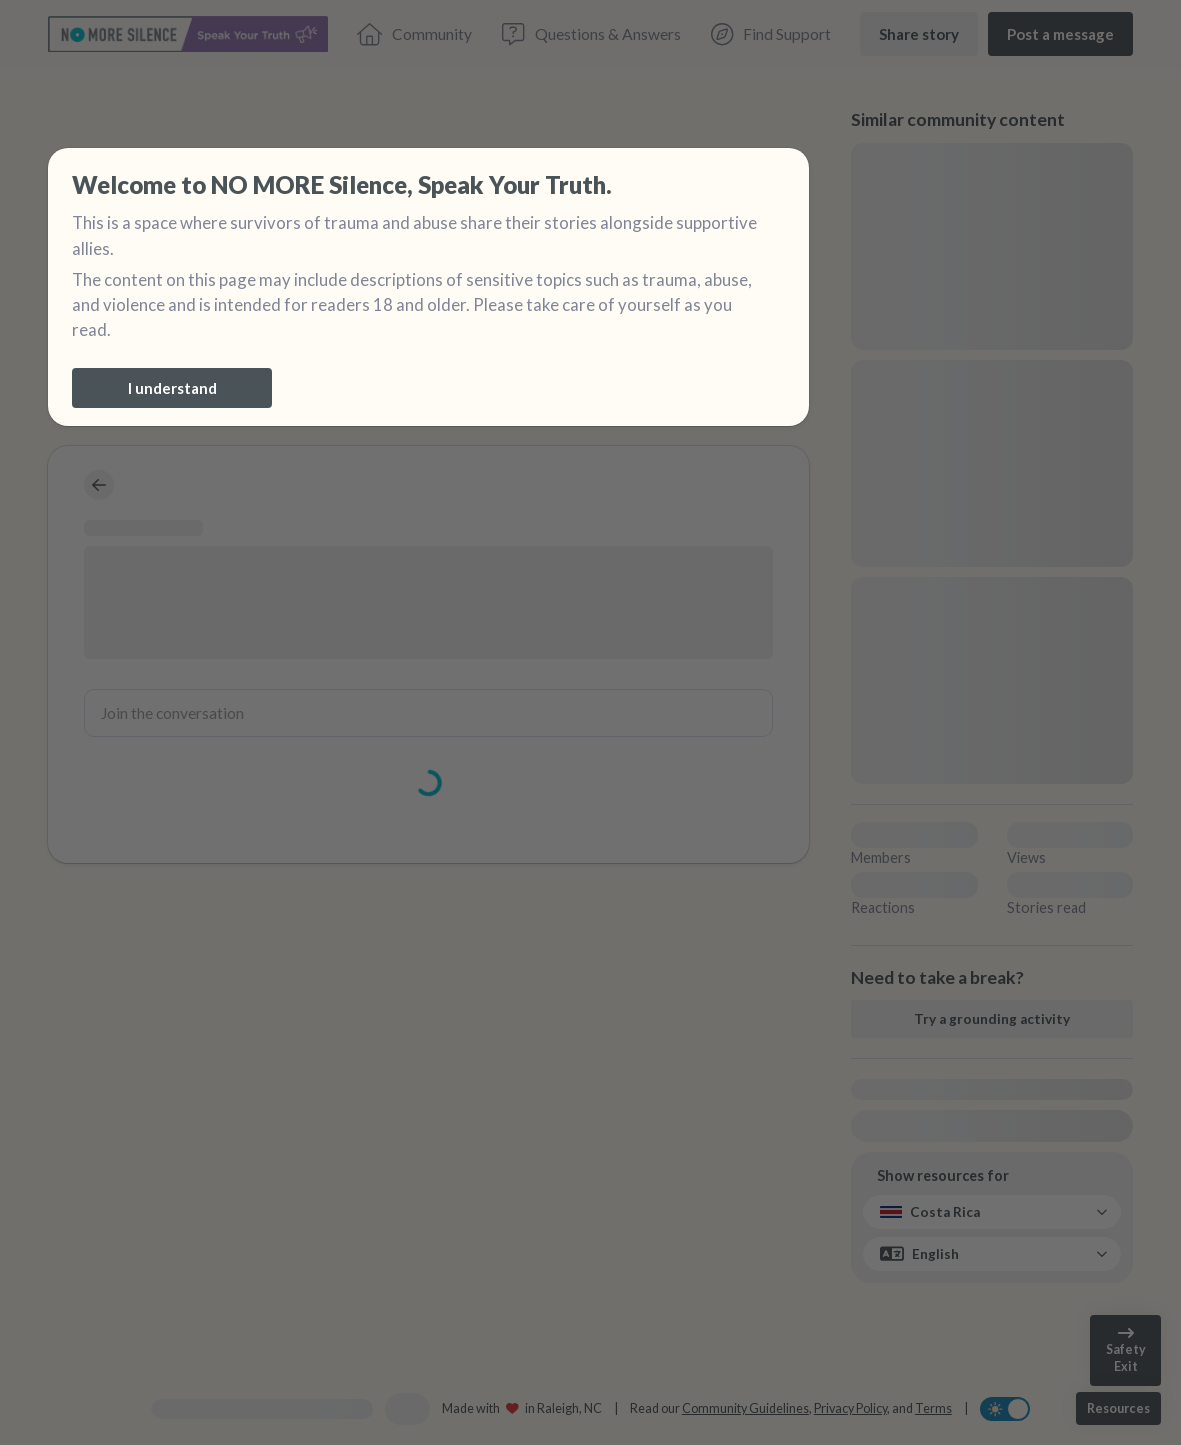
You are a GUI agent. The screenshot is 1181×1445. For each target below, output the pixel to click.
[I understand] (172, 388)
